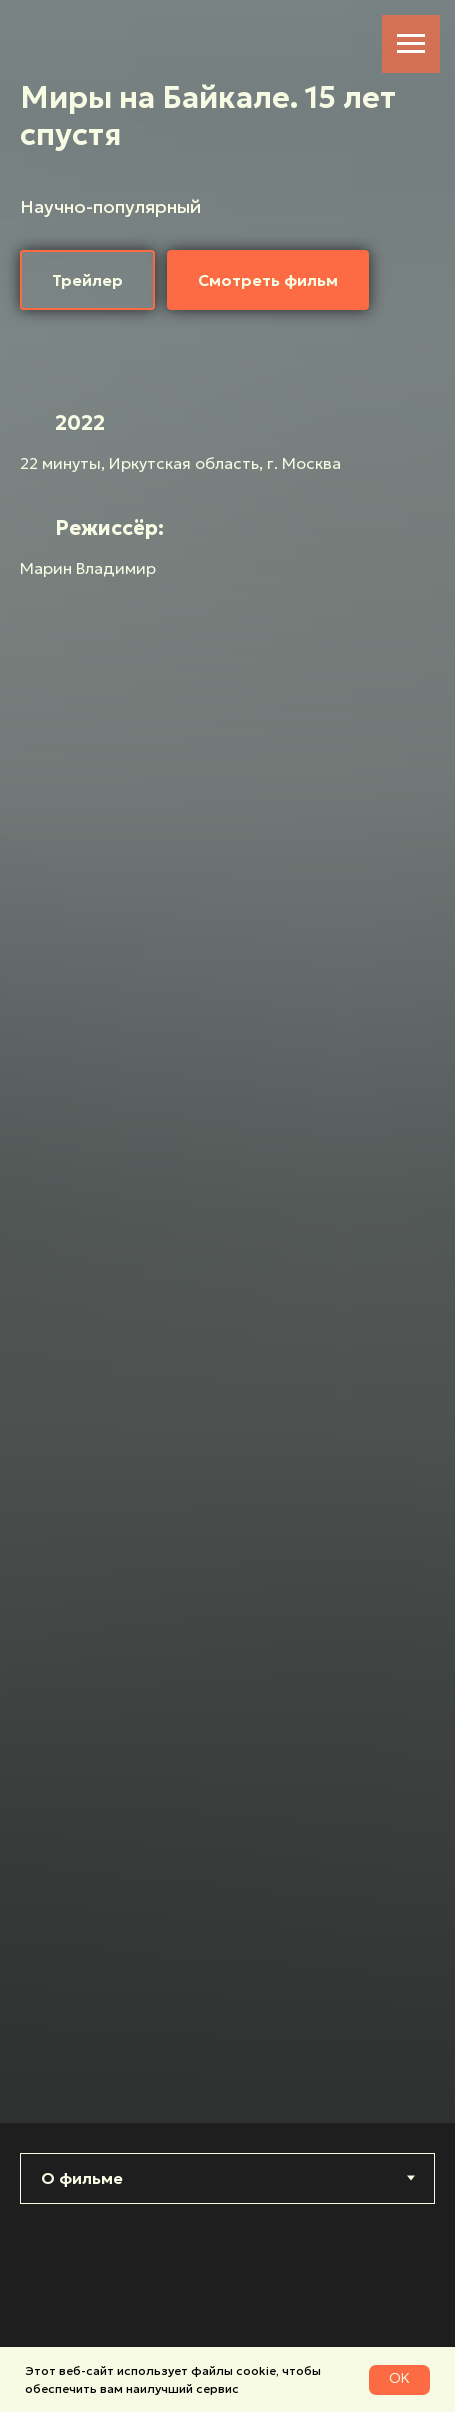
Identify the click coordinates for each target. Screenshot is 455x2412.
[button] (87, 280)
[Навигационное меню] (411, 44)
